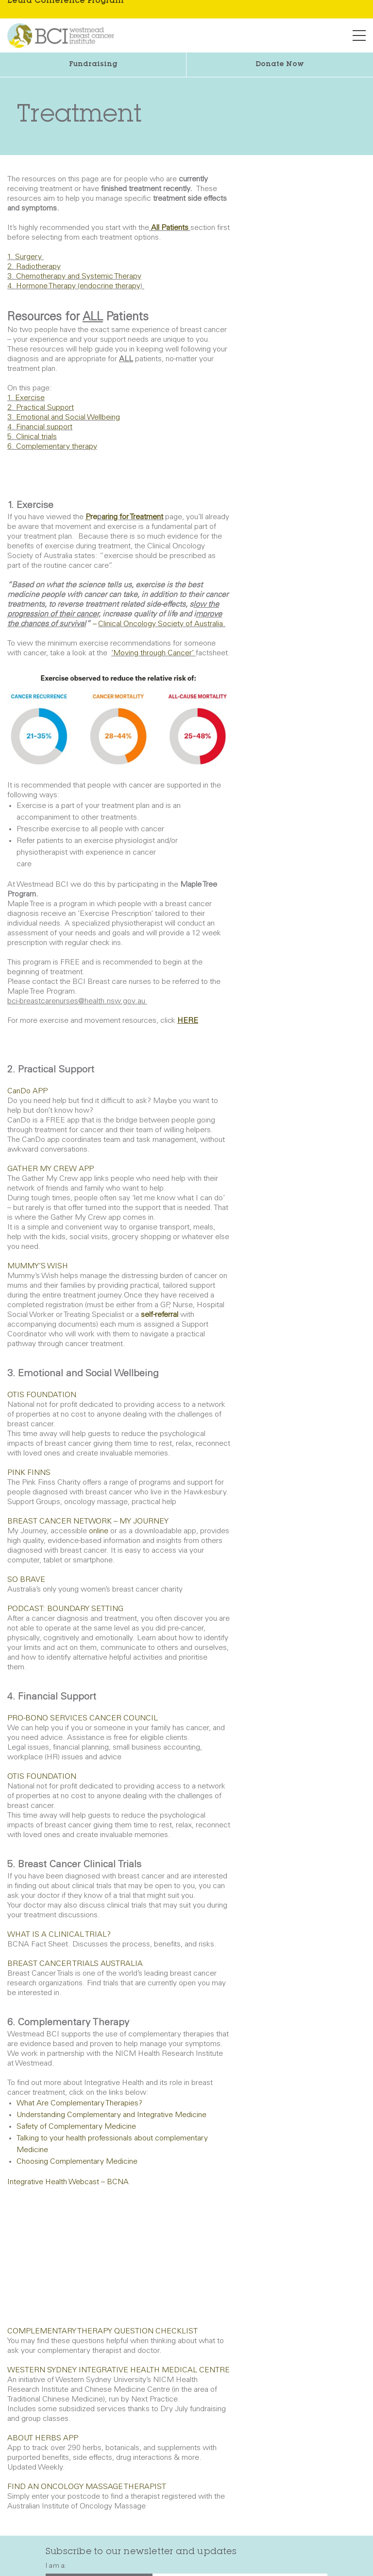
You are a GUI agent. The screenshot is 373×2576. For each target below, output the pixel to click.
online (98, 1531)
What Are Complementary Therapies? (79, 2103)
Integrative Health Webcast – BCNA (68, 2182)
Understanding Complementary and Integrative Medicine (111, 2115)
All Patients (169, 228)
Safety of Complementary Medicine (76, 2127)
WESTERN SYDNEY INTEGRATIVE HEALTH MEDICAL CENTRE (118, 2370)
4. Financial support (39, 427)
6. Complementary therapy (52, 447)
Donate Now (279, 64)
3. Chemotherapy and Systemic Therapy (74, 276)
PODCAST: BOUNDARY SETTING (65, 1609)
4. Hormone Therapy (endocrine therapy (73, 286)
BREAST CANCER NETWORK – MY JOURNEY (88, 1521)
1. (10, 398)
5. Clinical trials (32, 437)
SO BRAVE (26, 1580)
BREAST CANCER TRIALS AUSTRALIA (75, 1964)
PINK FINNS (29, 1473)
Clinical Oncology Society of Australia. (161, 624)
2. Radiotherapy (34, 267)
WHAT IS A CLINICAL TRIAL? (59, 1935)
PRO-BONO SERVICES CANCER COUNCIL (83, 1718)
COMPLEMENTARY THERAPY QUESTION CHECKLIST (102, 2331)
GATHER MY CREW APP (50, 1169)
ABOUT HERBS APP (42, 2438)
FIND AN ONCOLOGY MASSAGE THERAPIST (86, 2487)
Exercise (30, 398)
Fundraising (93, 64)
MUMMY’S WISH (37, 1266)
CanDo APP (27, 1091)
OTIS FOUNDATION (41, 1395)
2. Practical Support (40, 408)
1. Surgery (25, 257)
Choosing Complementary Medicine (77, 2162)
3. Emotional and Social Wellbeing (63, 417)
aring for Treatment (132, 517)
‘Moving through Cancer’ (152, 653)
